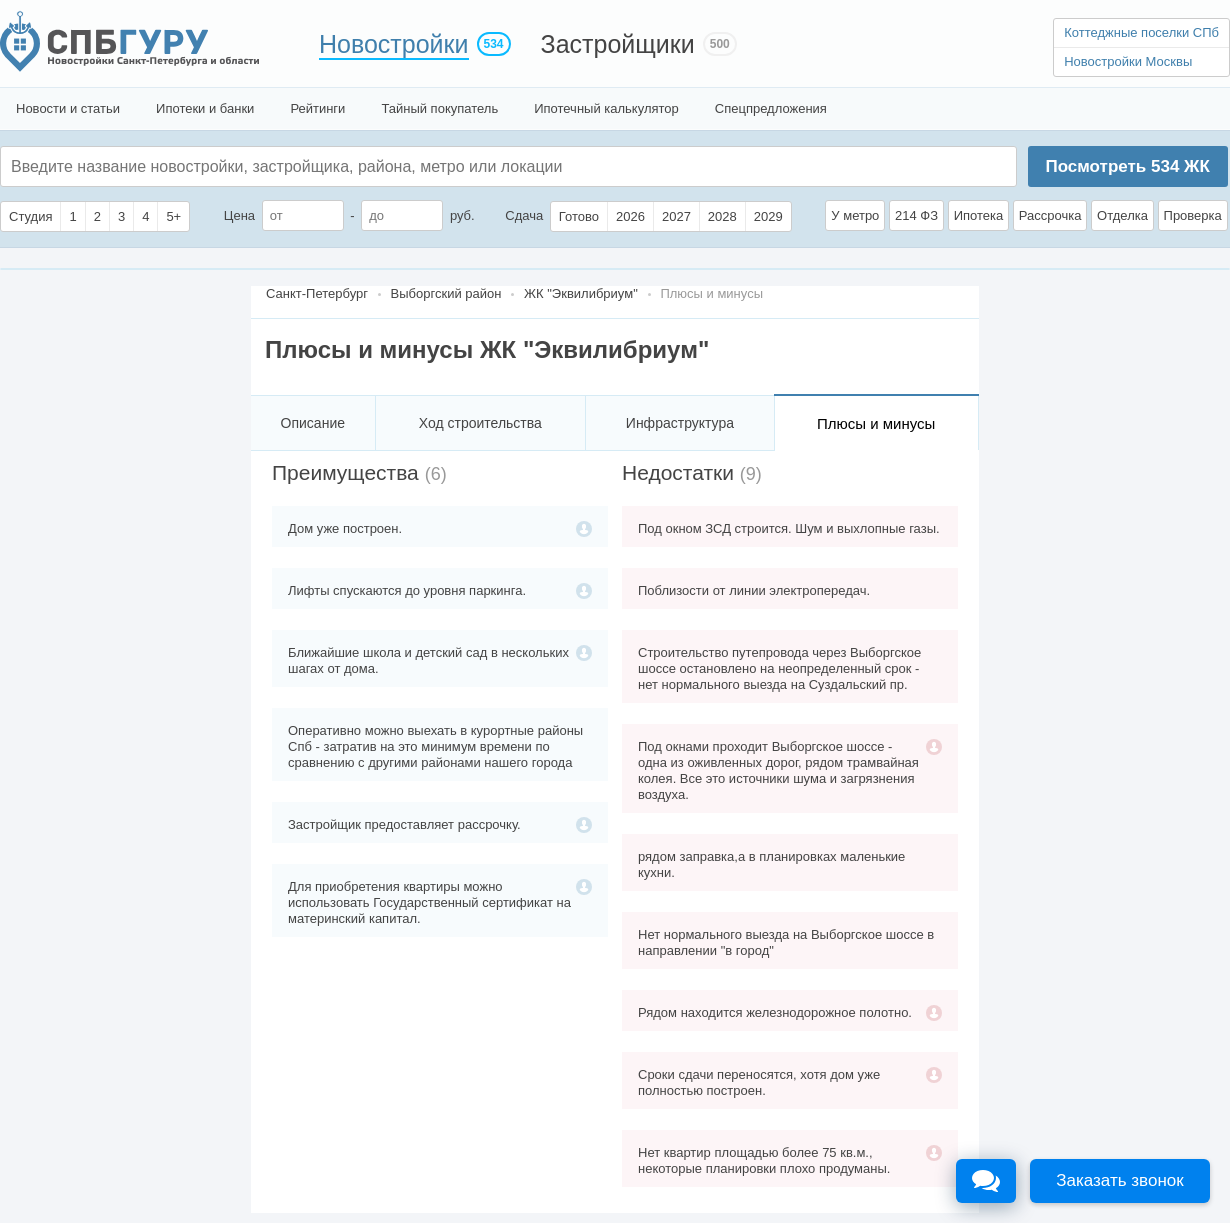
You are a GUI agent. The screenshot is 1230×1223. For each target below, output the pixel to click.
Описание (313, 423)
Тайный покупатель (439, 108)
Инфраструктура (680, 423)
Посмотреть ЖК (1127, 166)
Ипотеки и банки (205, 108)
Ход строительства (480, 423)
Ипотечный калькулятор (606, 108)
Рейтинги (317, 108)
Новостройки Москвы (1128, 61)
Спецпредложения (771, 108)
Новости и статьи (68, 108)
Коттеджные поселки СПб (1141, 32)
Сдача (524, 215)
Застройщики (618, 44)
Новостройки (394, 44)
